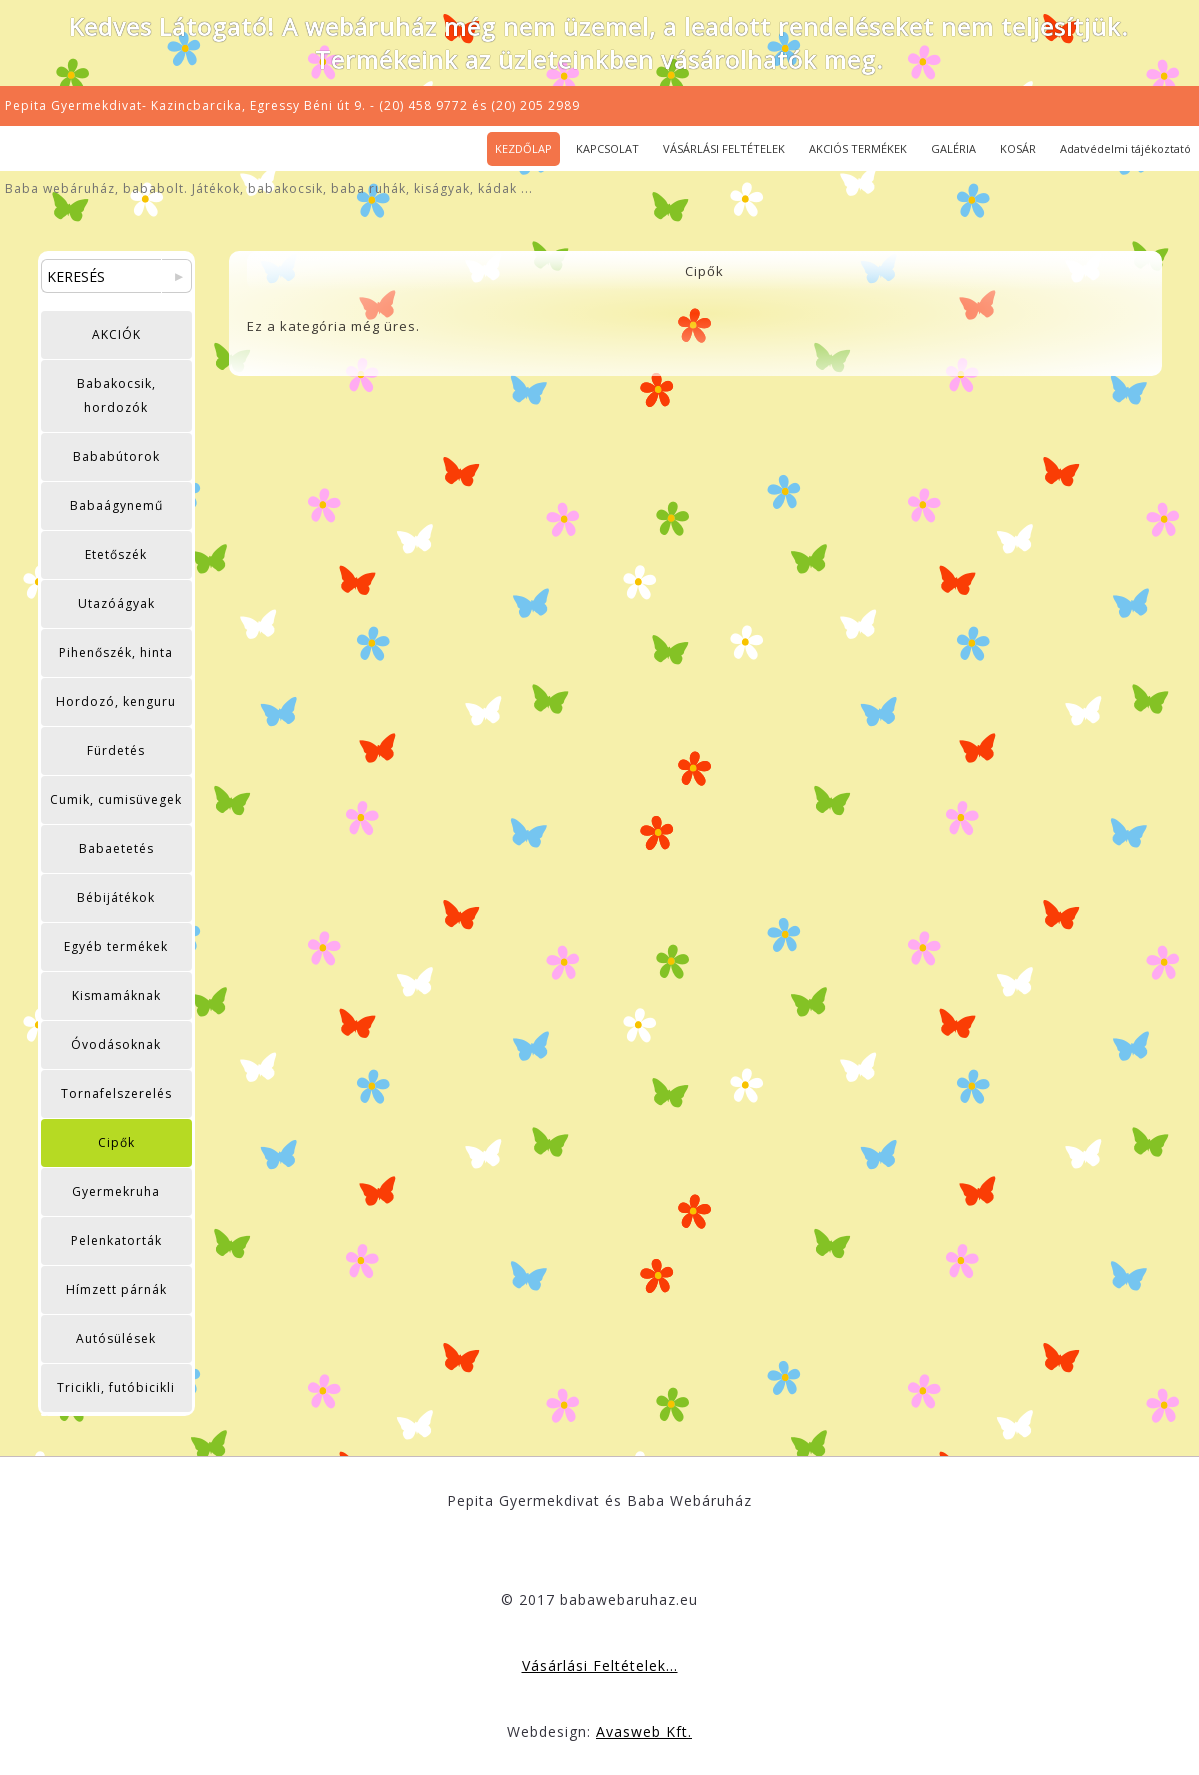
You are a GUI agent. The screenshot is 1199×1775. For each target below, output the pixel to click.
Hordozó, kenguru (116, 701)
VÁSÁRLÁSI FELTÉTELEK (724, 148)
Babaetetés (116, 848)
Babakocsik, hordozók (116, 395)
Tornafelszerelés (116, 1093)
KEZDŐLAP (523, 148)
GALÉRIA (953, 148)
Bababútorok (116, 456)
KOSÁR (1018, 148)
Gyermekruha (116, 1191)
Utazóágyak (116, 603)
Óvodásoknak (116, 1044)
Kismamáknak (116, 995)
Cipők (116, 1142)
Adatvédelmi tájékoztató (1125, 148)
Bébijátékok (116, 897)
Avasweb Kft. (644, 1731)
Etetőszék (116, 554)
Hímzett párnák (116, 1289)
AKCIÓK (116, 334)
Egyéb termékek (116, 946)
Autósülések (116, 1338)
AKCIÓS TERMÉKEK (858, 148)
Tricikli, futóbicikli (116, 1387)
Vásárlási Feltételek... (600, 1665)
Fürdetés (116, 750)
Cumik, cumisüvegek (116, 799)
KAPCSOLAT (607, 148)
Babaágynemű (116, 505)
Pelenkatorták (116, 1240)
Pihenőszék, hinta (116, 652)
